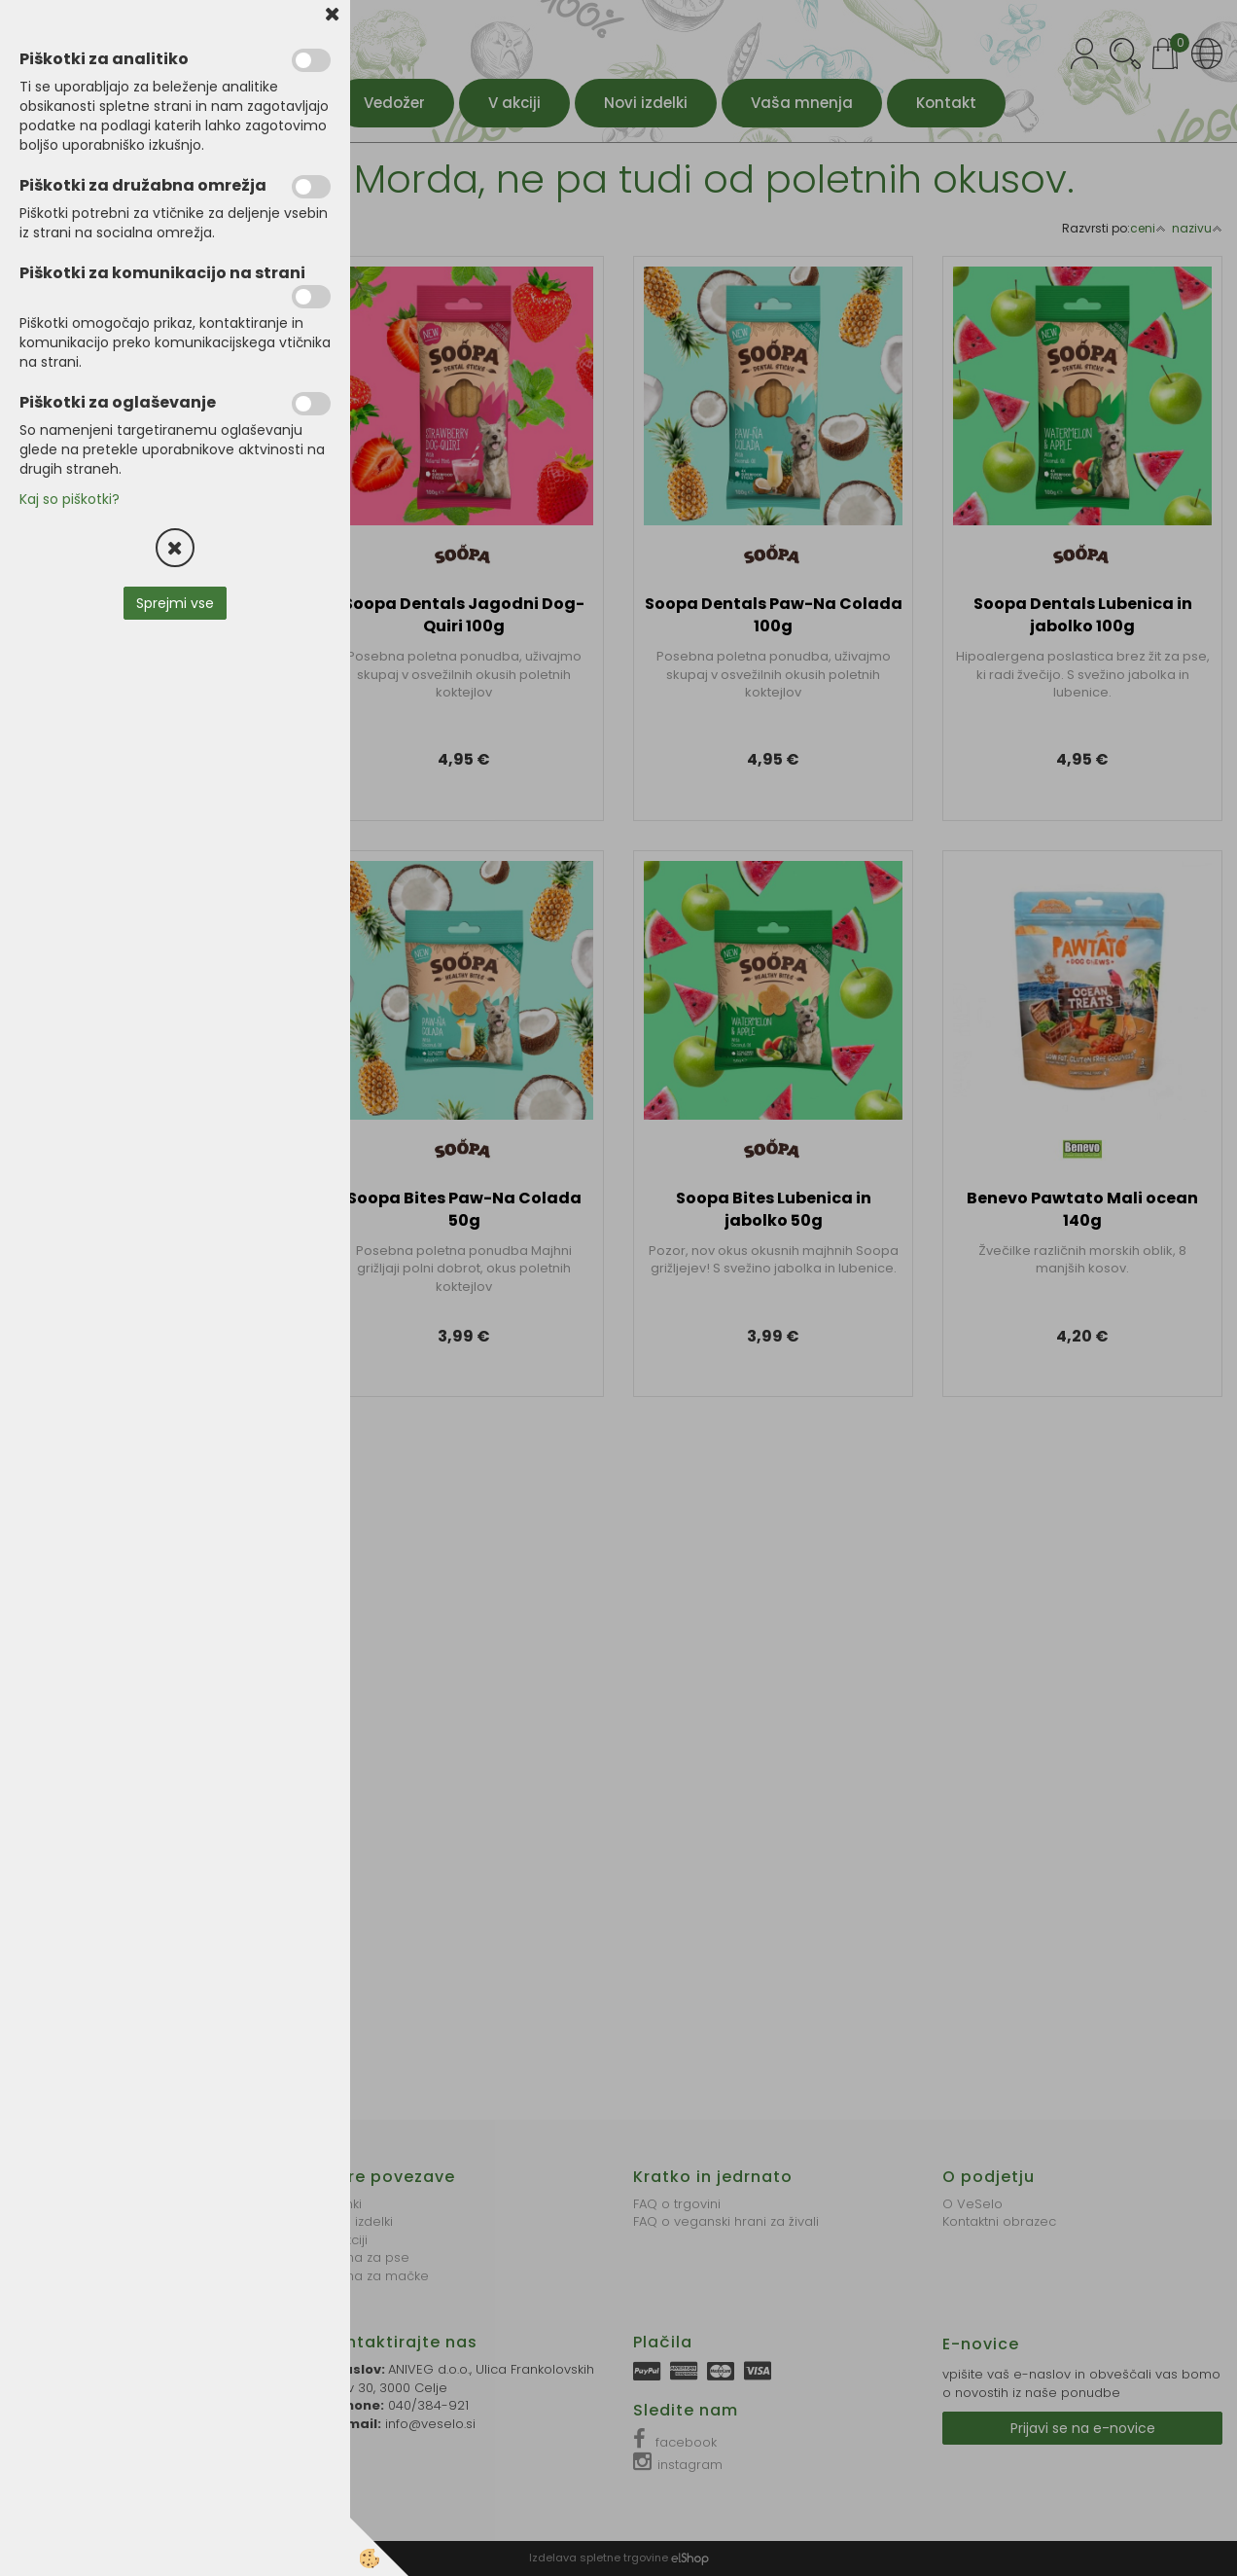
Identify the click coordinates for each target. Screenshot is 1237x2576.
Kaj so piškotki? (69, 499)
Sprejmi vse (175, 603)
